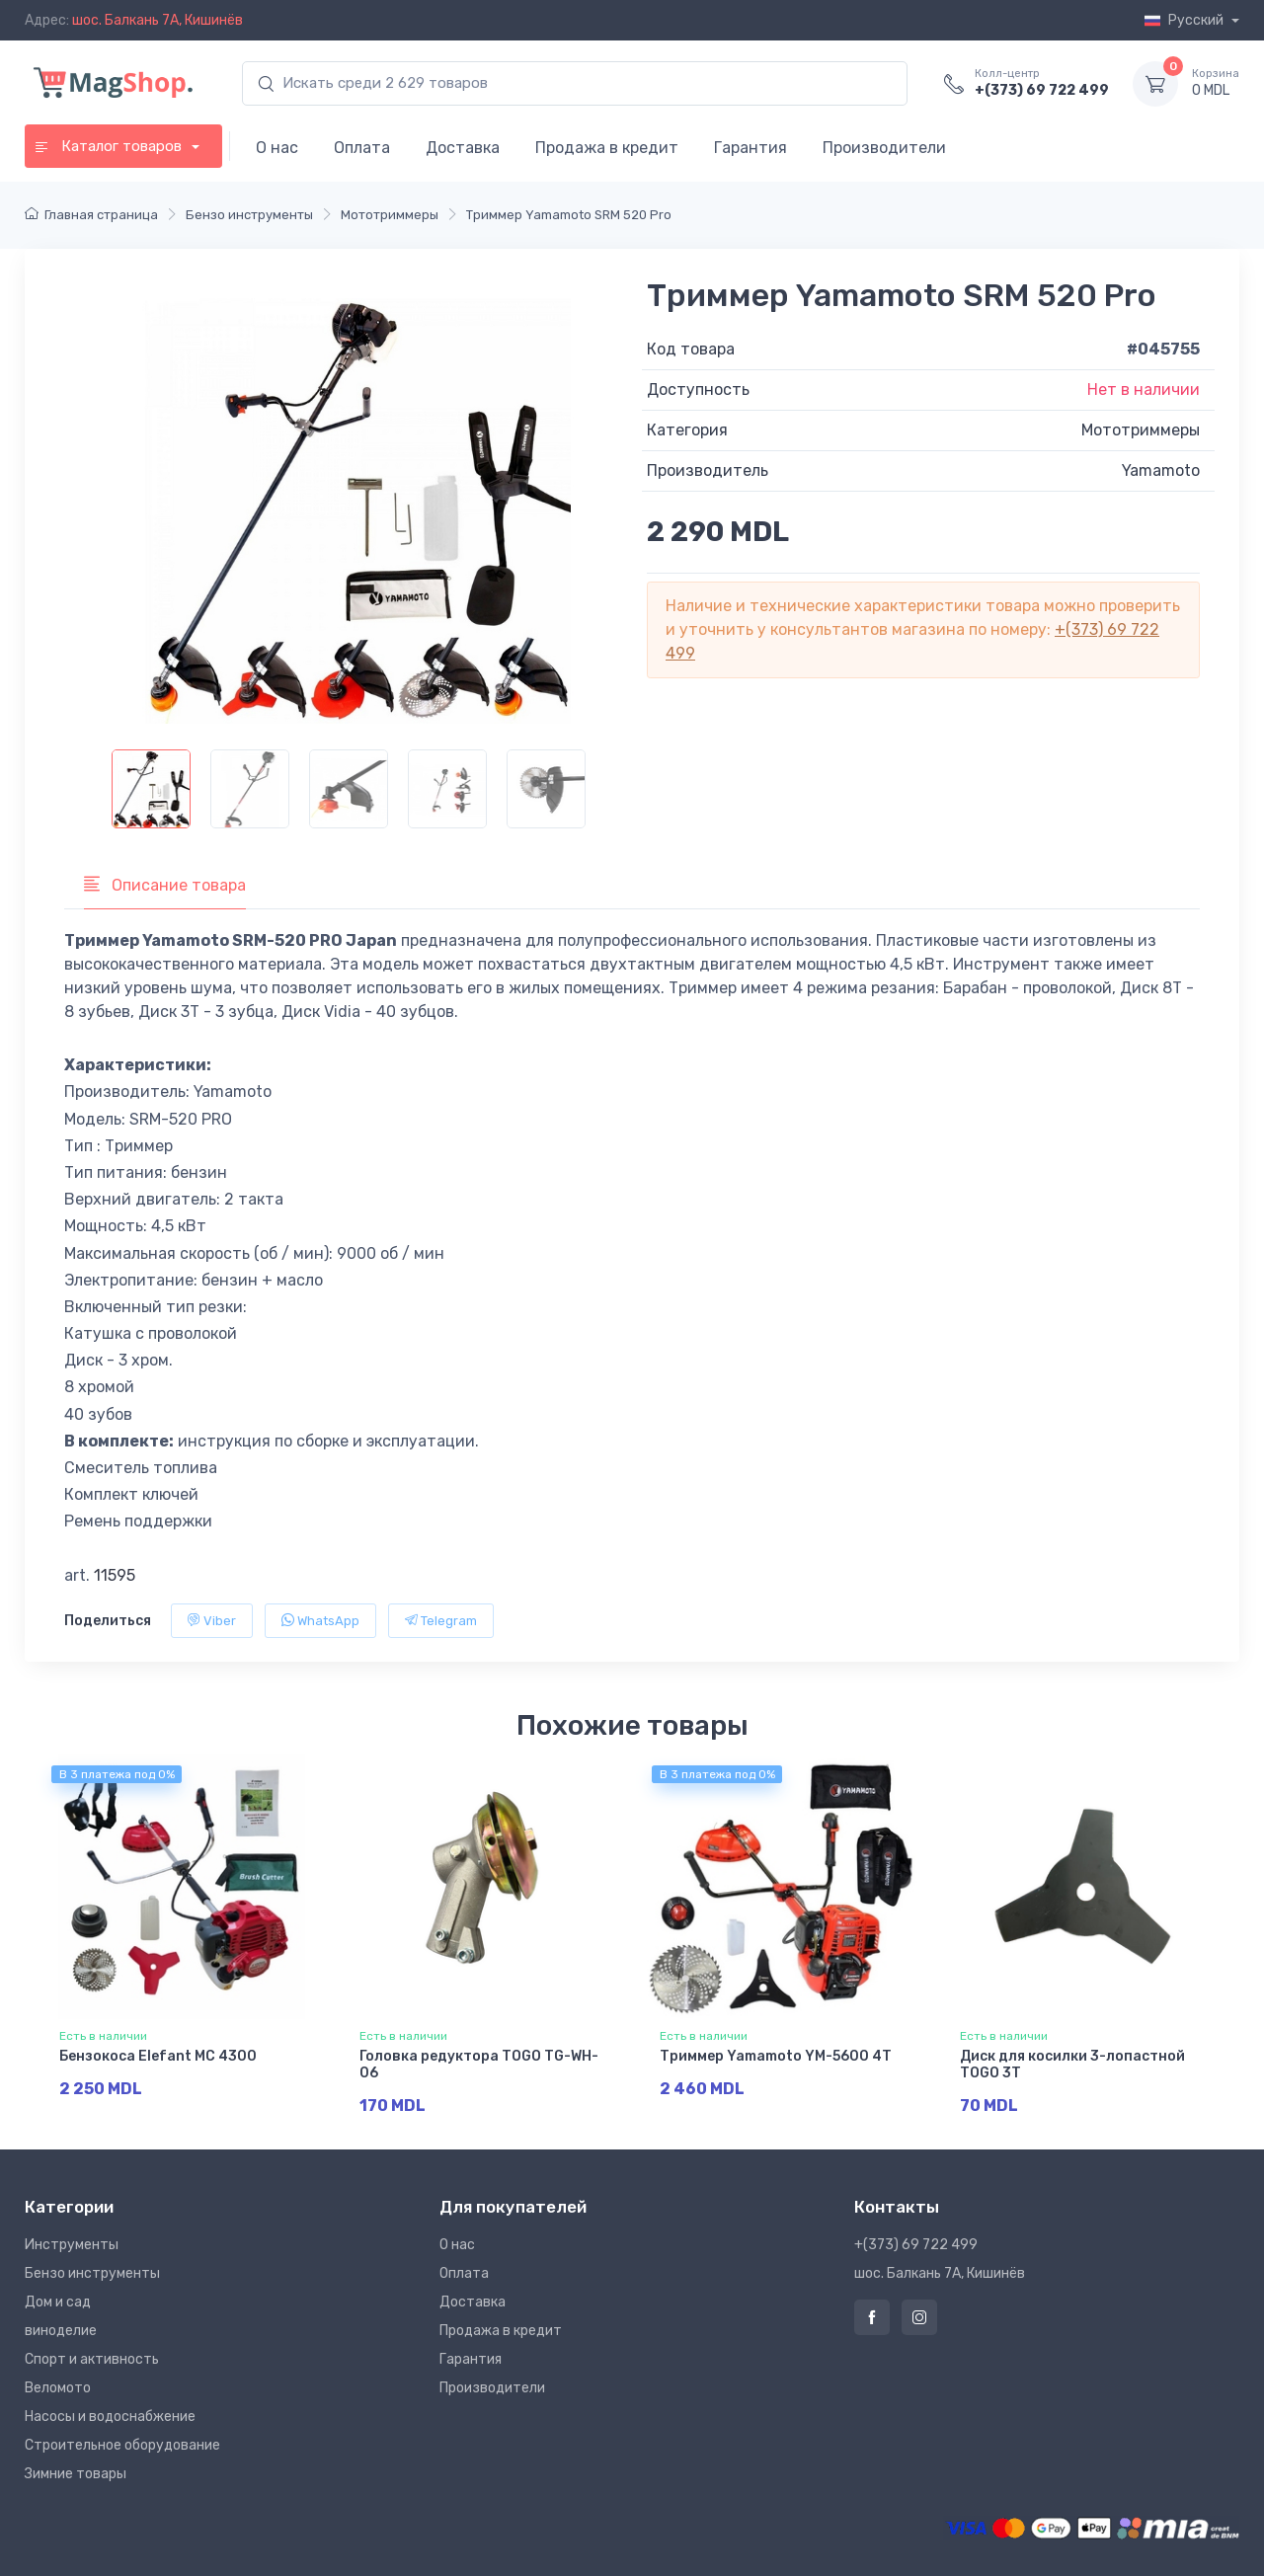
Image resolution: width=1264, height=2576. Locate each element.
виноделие (61, 2330)
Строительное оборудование (122, 2445)
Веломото (58, 2388)
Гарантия (750, 147)
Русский (1185, 20)
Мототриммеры (1140, 430)
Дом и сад (58, 2302)
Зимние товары (75, 2473)
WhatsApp (320, 1620)
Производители (884, 147)
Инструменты (71, 2244)
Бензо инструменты (92, 2273)
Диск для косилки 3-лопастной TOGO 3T (1072, 2064)
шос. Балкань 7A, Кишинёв (157, 20)
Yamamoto (1161, 470)
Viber (212, 1620)
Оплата (362, 147)
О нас (277, 147)
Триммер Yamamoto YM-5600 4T (776, 2056)
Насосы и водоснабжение (110, 2416)
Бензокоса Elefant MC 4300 (158, 2056)
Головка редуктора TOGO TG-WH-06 (478, 2064)
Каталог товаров (110, 146)
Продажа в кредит (606, 147)
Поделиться (107, 1620)
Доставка (463, 147)
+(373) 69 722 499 (1042, 90)
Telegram (441, 1620)
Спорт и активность (92, 2359)
